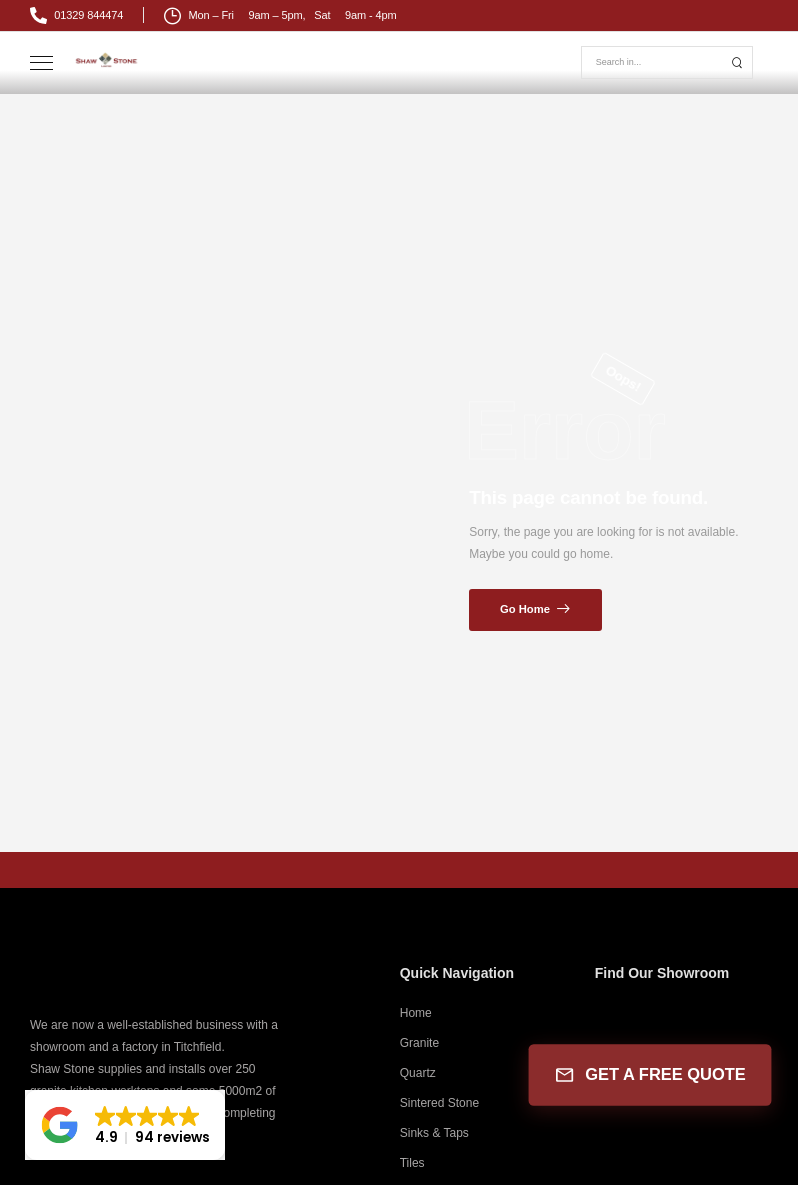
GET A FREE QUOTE (649, 1075)
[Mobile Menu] (41, 63)
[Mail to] (76, 15)
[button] (125, 1125)
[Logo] (107, 59)
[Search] (652, 62)
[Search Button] (737, 62)
